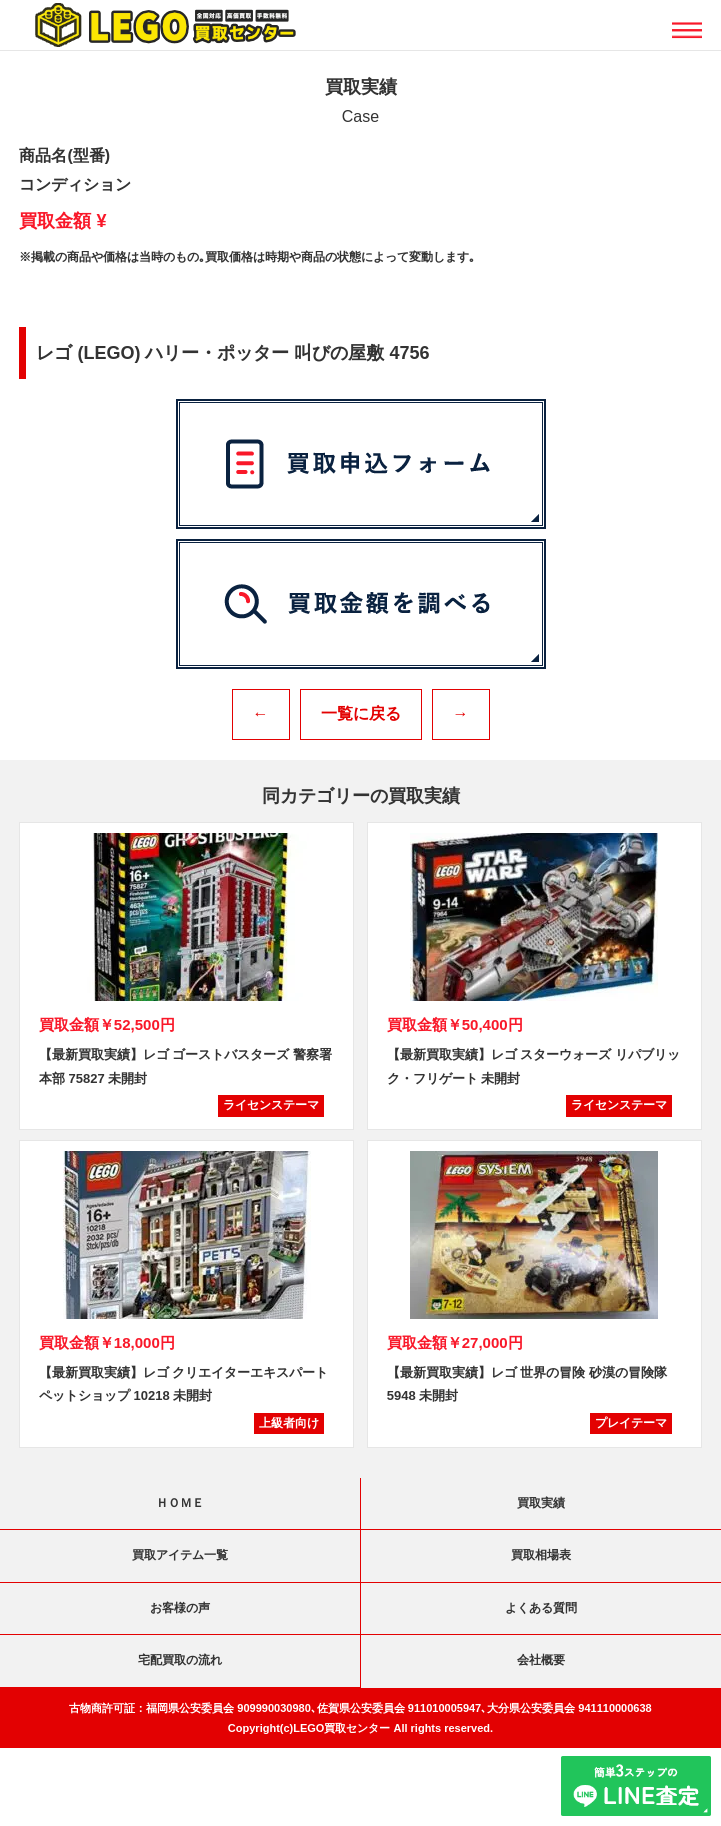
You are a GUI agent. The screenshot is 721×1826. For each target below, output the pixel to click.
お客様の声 (180, 1608)
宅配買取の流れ (180, 1660)
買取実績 (541, 1503)
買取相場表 (541, 1555)
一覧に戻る (361, 713)
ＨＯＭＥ (180, 1503)
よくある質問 (541, 1608)
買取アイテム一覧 (180, 1555)
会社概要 (541, 1660)
